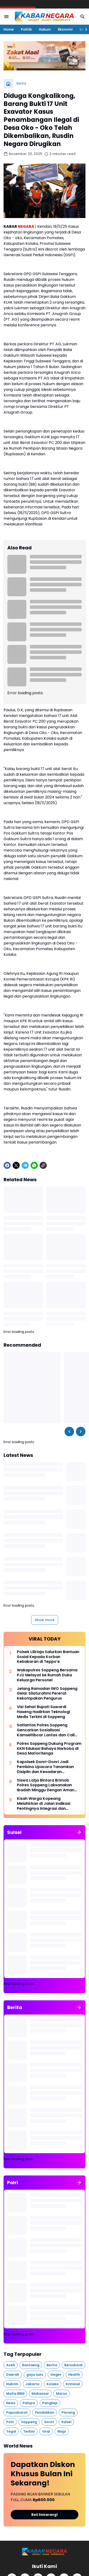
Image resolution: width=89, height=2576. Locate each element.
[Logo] (44, 2552)
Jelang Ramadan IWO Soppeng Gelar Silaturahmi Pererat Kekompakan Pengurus (47, 1693)
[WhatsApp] (34, 1165)
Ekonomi (65, 29)
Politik (26, 29)
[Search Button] (82, 16)
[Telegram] (25, 1165)
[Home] (8, 83)
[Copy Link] (43, 1165)
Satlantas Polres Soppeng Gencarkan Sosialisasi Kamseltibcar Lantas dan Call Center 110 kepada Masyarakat (47, 1730)
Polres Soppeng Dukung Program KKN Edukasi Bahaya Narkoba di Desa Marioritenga (49, 1748)
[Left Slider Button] (69, 1431)
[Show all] (79, 1832)
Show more (44, 1620)
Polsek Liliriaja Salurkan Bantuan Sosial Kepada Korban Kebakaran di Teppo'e (48, 1657)
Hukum (45, 29)
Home (9, 29)
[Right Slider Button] (84, 29)
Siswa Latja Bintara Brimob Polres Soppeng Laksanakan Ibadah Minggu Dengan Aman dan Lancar (45, 1785)
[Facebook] (7, 1165)
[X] (16, 1165)
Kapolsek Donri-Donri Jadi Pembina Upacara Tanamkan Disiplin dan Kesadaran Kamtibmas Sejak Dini (45, 1767)
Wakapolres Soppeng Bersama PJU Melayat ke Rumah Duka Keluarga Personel (47, 1675)
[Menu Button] (6, 16)
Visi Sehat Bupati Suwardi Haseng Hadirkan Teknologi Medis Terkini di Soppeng (43, 1712)
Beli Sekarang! (44, 2514)
